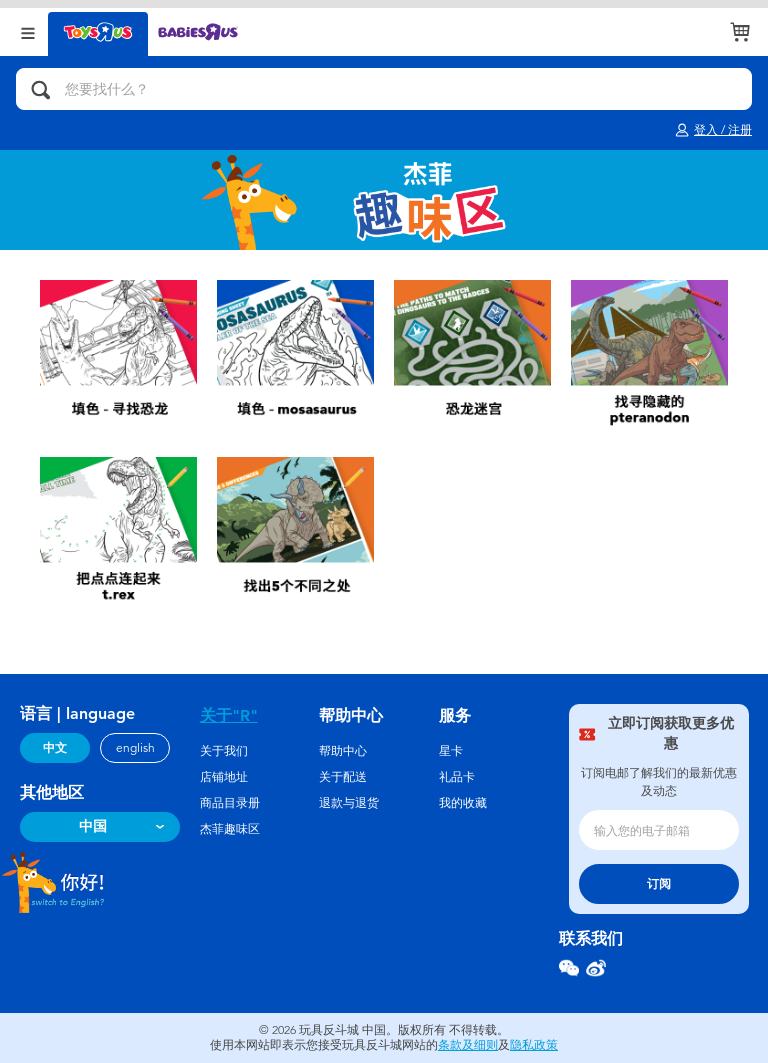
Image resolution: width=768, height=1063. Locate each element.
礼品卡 (457, 777)
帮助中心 (343, 751)
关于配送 (343, 777)
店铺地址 (224, 777)
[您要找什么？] (384, 89)
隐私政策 (534, 1045)
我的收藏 (463, 803)
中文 (55, 748)
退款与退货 (349, 803)
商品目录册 (230, 803)
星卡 (451, 751)
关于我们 (224, 751)
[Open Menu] (28, 31)
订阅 (659, 884)
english (135, 748)
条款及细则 (468, 1045)
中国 (93, 826)
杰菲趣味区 (230, 829)
